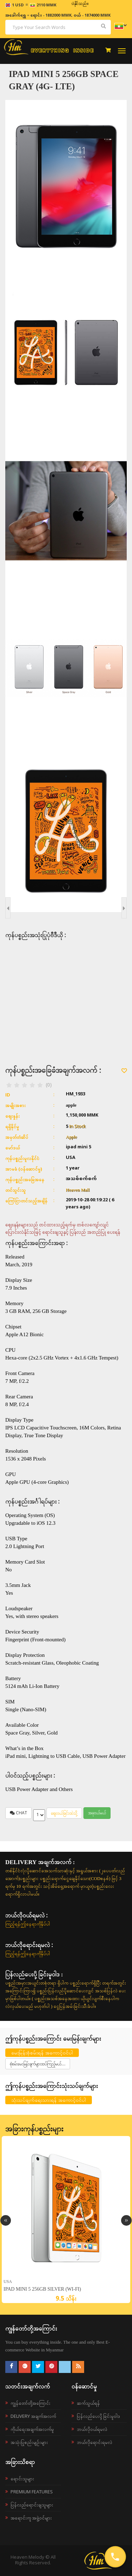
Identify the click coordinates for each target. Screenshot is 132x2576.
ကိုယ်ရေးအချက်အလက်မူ (32, 2429)
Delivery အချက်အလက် (33, 2416)
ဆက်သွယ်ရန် (88, 2403)
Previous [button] (5, 2220)
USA (8, 2281)
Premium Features (32, 2491)
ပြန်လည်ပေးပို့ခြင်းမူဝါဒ (98, 2416)
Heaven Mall (78, 1189)
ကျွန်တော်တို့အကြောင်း (30, 2403)
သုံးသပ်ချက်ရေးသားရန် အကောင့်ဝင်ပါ (48, 2099)
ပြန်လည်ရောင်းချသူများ (32, 2504)
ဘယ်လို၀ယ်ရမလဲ (92, 2429)
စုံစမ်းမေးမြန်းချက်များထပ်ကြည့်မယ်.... (37, 2064)
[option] (66, 2219)
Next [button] (126, 2220)
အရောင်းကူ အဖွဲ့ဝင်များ (31, 2518)
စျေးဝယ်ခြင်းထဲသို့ (64, 1813)
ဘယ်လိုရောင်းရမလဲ (94, 2442)
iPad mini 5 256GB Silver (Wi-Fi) (42, 2289)
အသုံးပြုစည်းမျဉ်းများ (29, 2442)
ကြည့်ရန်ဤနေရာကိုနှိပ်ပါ (27, 1924)
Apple (71, 1137)
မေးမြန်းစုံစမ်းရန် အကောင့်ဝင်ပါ (42, 2052)
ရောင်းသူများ (22, 2478)
